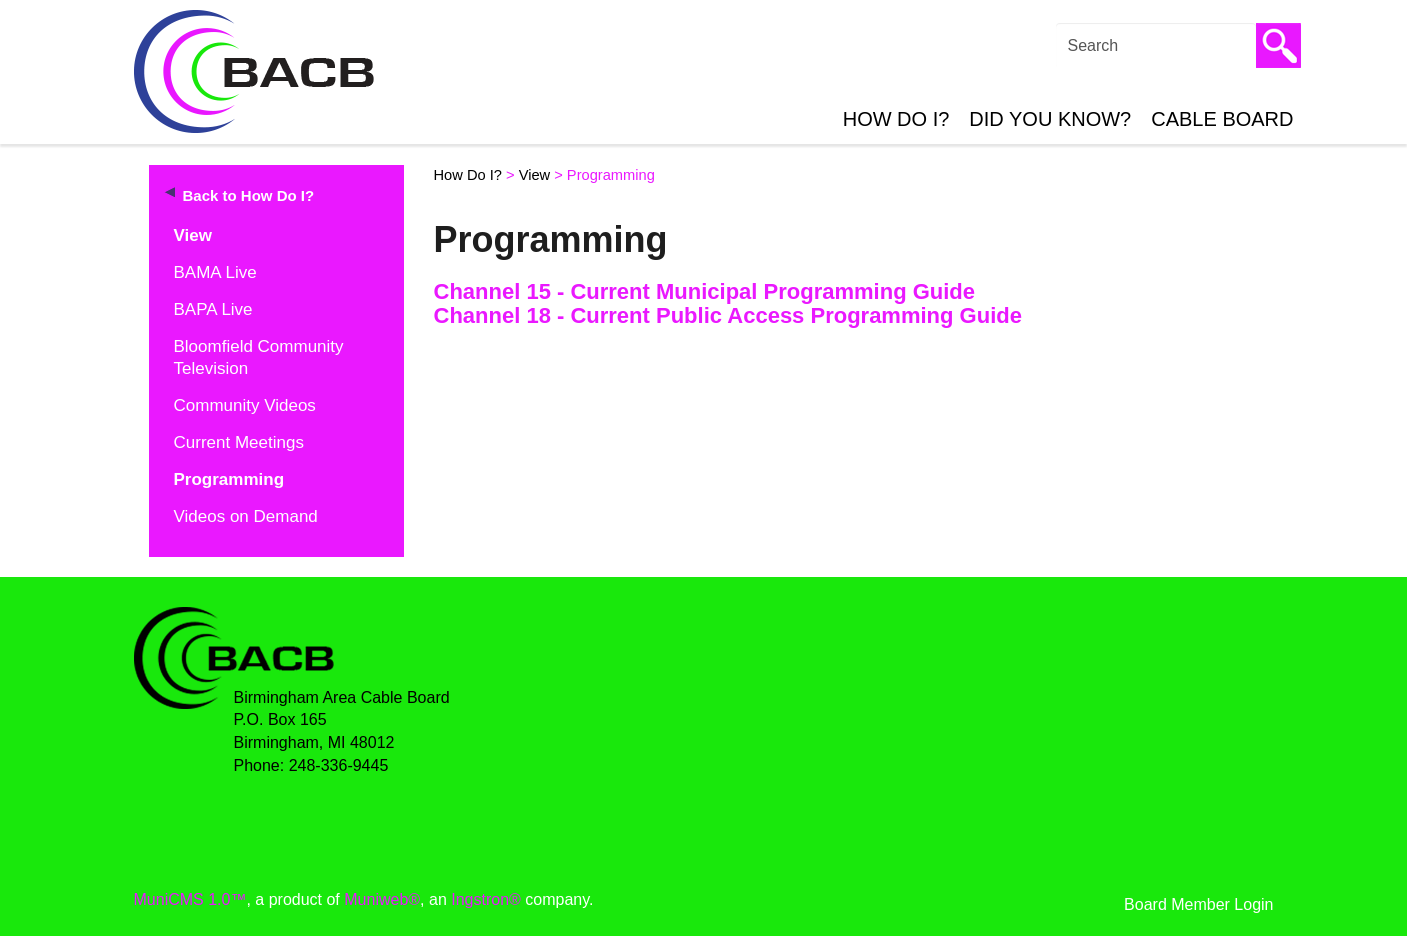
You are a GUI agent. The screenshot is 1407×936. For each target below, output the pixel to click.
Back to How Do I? (249, 195)
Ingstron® (486, 899)
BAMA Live (215, 272)
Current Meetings (239, 442)
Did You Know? (1050, 119)
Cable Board (1222, 119)
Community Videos (245, 405)
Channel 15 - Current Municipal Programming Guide (705, 291)
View (193, 235)
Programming (229, 479)
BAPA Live (213, 309)
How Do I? (896, 119)
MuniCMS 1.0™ (190, 899)
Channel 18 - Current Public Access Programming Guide (728, 315)
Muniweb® (382, 899)
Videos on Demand (246, 516)
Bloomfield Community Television (259, 358)
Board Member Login (1198, 904)
